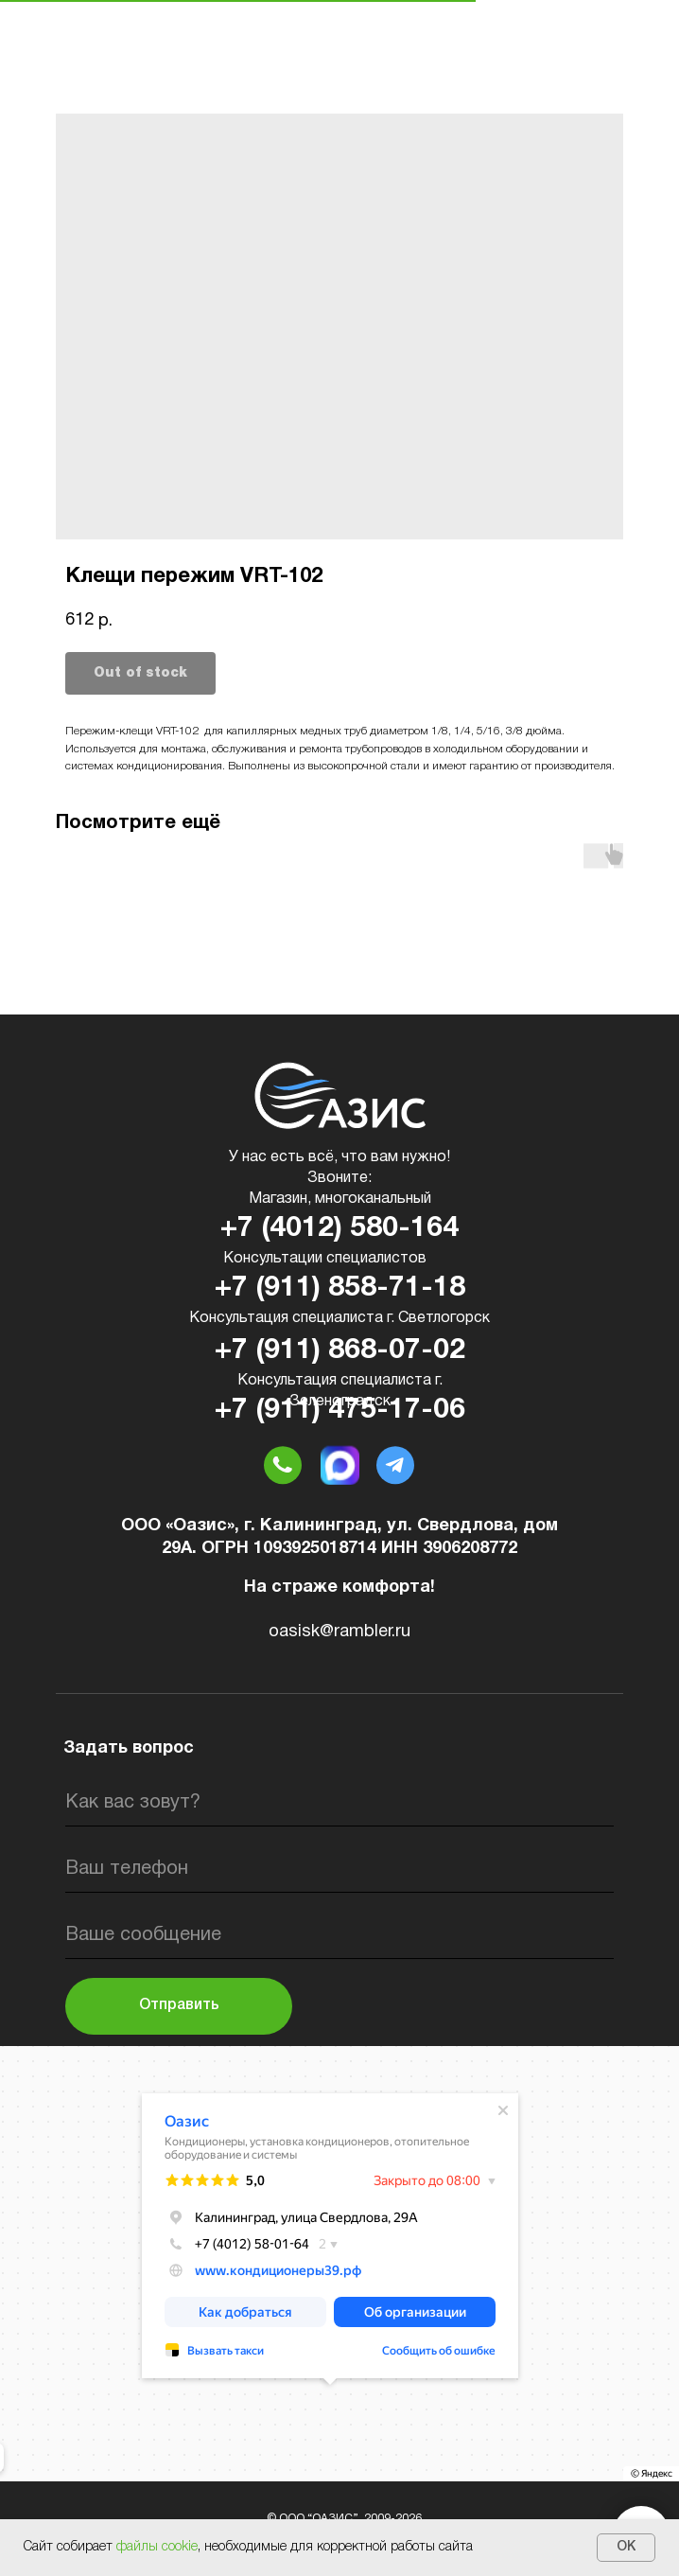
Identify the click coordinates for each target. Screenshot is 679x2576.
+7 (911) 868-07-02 (340, 1351)
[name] (339, 1802)
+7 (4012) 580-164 (339, 1229)
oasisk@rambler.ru (339, 1632)
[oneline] (339, 1935)
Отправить (179, 2005)
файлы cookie (157, 2547)
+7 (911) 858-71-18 (340, 1288)
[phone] (339, 1869)
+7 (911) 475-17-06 (340, 1410)
